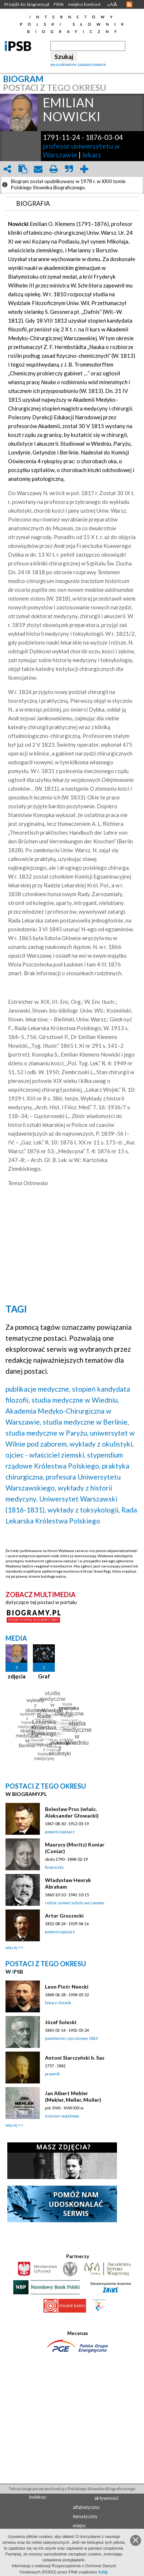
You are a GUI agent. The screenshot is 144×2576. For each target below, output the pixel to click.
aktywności (106, 2498)
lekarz (91, 155)
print (53, 169)
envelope (38, 169)
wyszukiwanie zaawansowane (78, 64)
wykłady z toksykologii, (84, 1510)
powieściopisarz (60, 1831)
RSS (129, 4)
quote (68, 169)
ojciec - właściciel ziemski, (45, 1455)
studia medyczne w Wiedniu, (75, 1400)
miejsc (79, 2525)
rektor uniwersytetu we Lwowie (75, 1902)
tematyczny (85, 2516)
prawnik (52, 2073)
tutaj (102, 2572)
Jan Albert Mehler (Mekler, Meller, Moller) (73, 2096)
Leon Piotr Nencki (66, 1986)
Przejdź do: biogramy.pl (26, 4)
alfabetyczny (86, 2507)
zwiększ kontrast (84, 4)
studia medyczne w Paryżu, (46, 1433)
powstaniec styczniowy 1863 (71, 2038)
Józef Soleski (60, 2022)
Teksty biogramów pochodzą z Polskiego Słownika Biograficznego (72, 2488)
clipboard (22, 169)
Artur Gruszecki (64, 1915)
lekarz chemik (58, 2002)
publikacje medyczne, (38, 1389)
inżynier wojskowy (62, 2115)
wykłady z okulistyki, (101, 1444)
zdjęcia (17, 1676)
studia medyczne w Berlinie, (86, 1422)
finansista (54, 1867)
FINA (59, 4)
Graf (44, 1676)
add (84, 169)
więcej (11, 1947)
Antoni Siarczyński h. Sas (75, 2058)
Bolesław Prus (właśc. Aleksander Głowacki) (72, 1812)
